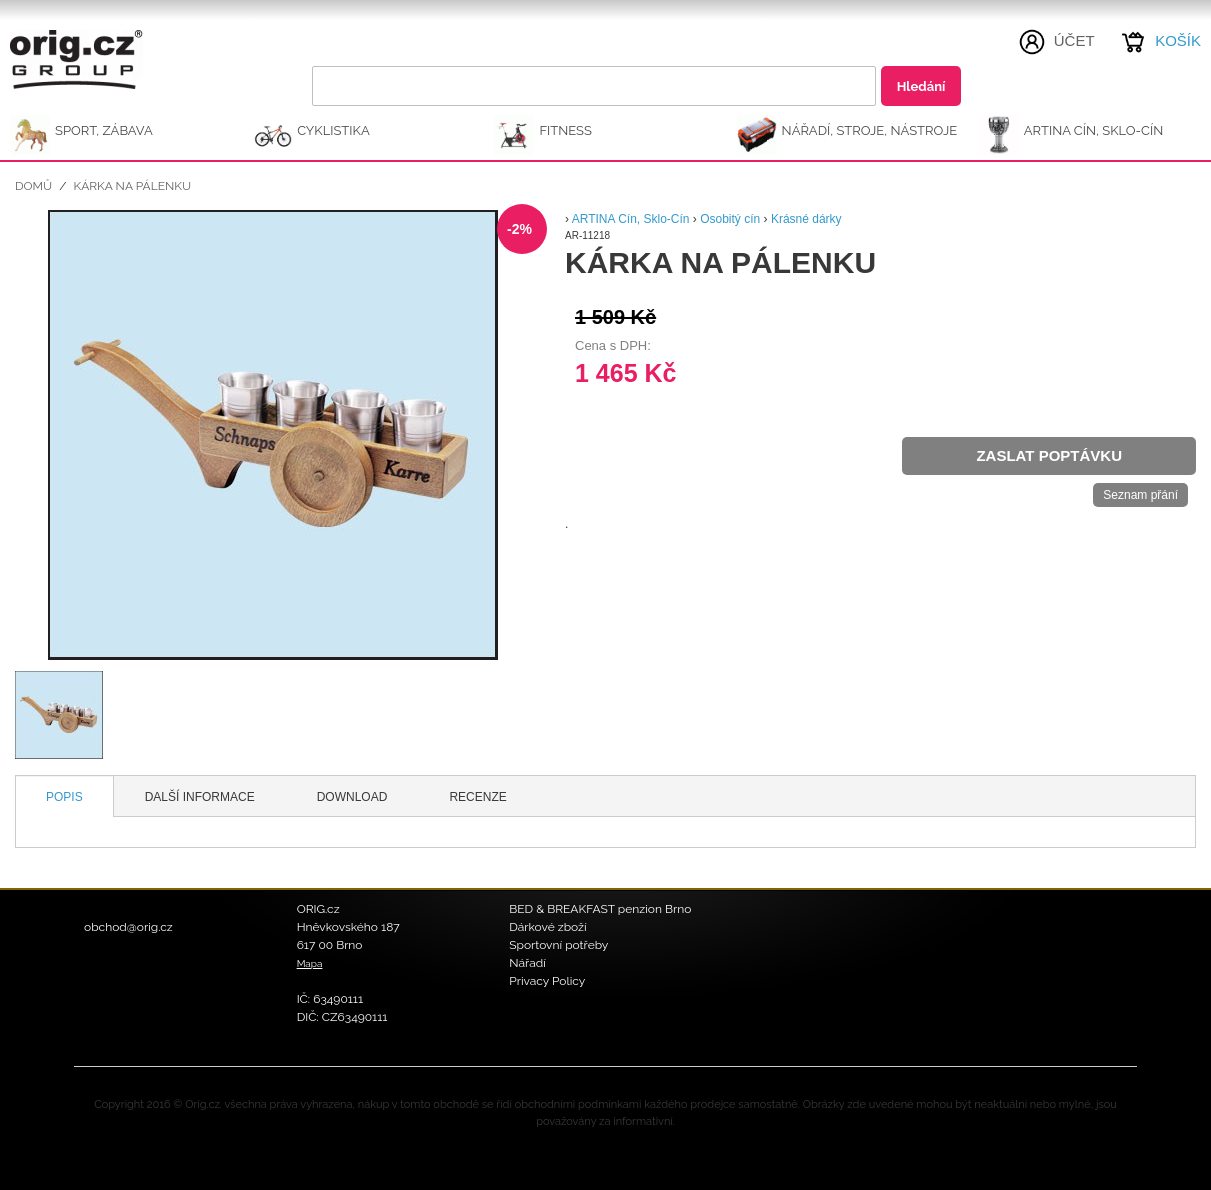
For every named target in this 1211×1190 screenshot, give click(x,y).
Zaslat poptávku (1049, 455)
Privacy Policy (547, 981)
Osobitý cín (731, 219)
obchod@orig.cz (128, 927)
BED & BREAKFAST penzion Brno (600, 909)
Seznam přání (1140, 495)
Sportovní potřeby (558, 945)
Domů (33, 186)
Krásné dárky (806, 219)
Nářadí (527, 963)
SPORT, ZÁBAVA (104, 130)
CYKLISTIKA (333, 130)
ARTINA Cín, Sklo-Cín (1093, 130)
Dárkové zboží (547, 927)
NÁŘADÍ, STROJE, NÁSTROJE (870, 130)
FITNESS (565, 130)
